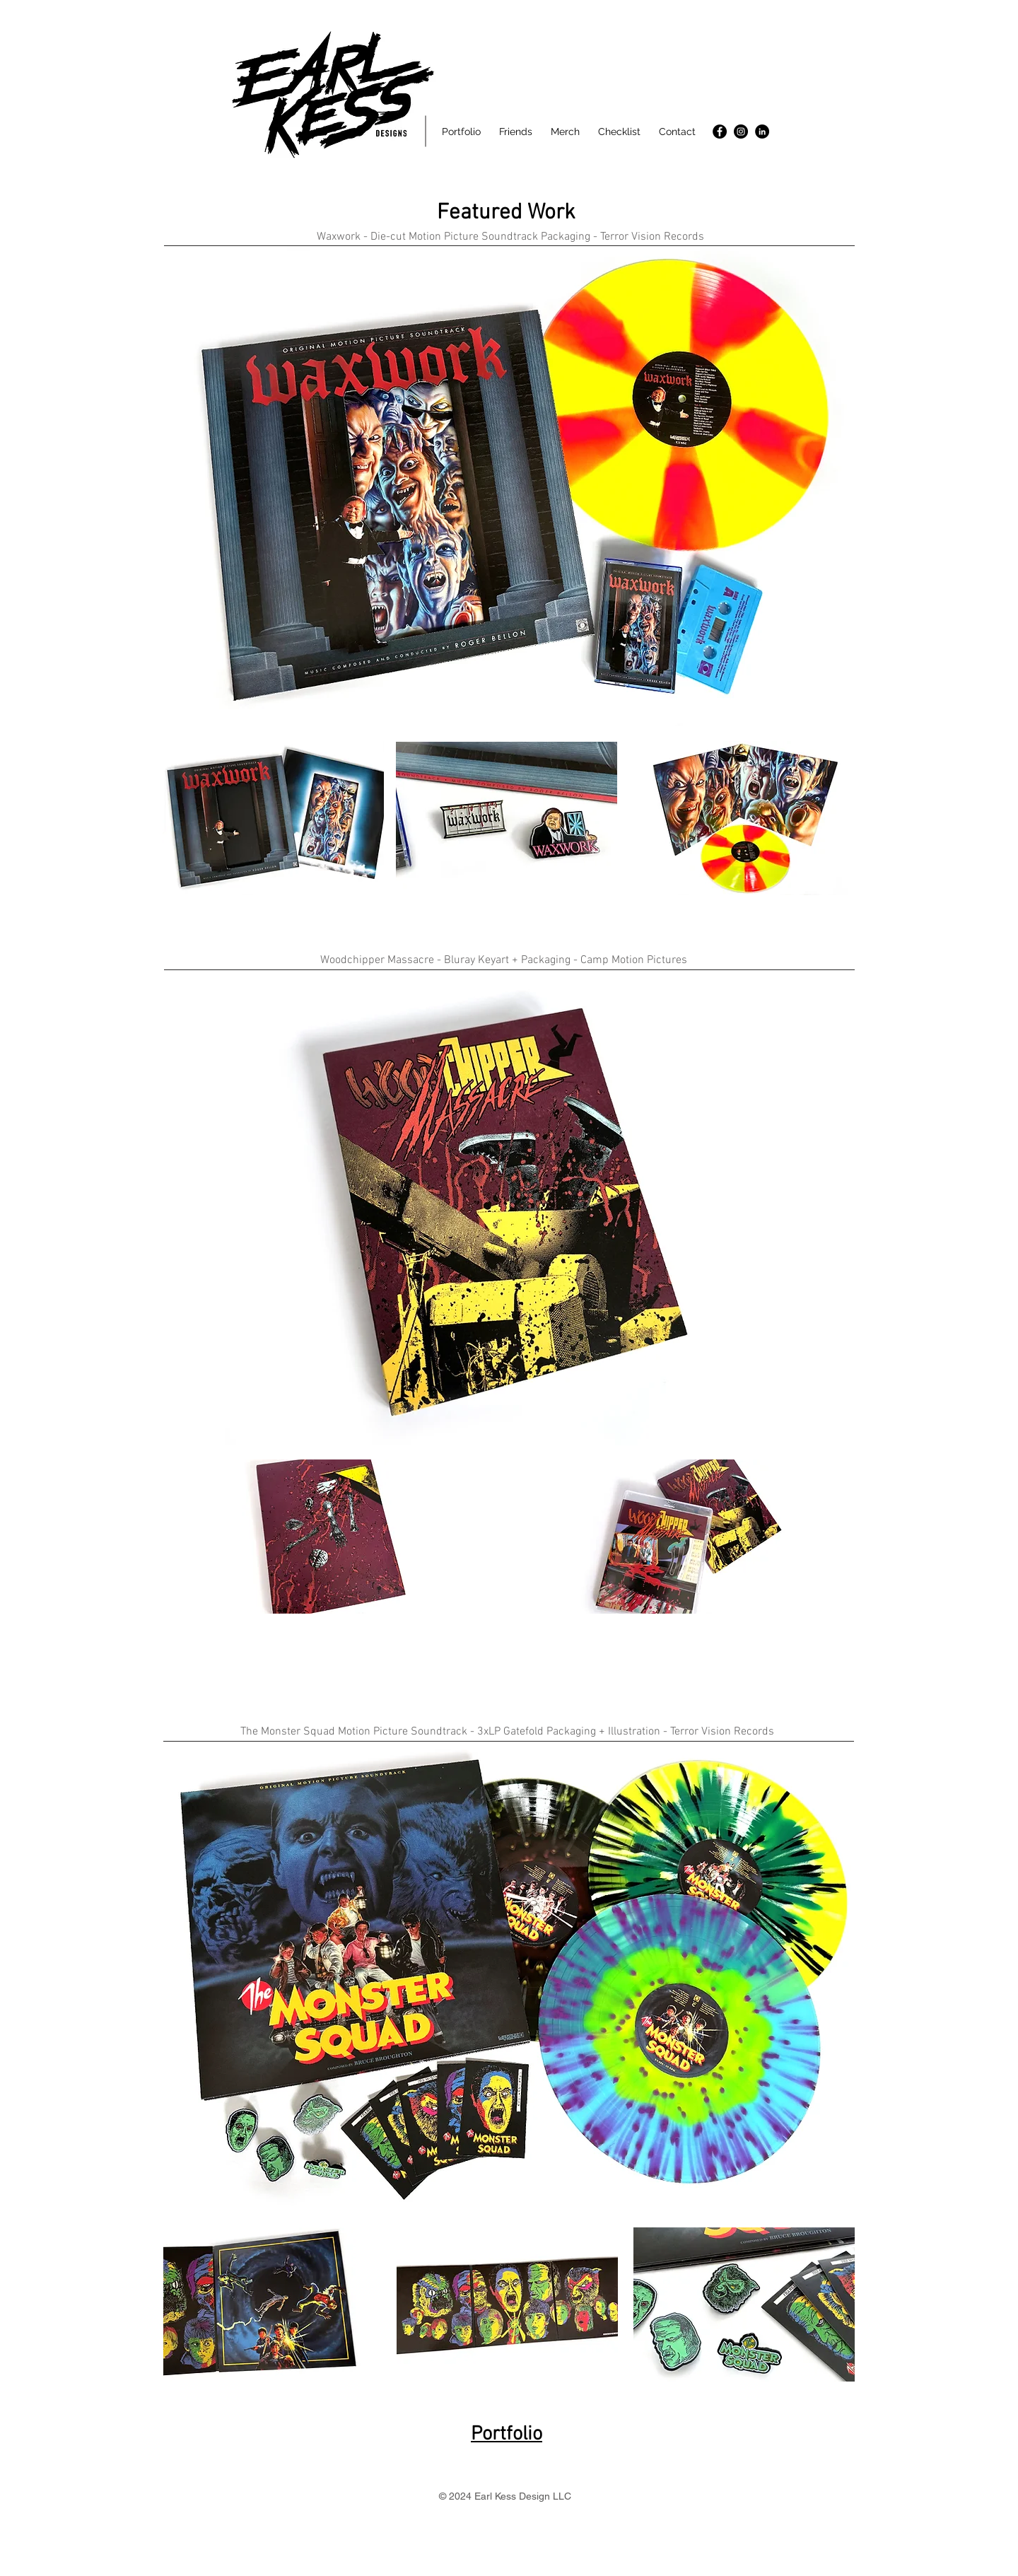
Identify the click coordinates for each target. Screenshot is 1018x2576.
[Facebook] (720, 131)
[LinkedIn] (762, 131)
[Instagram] (741, 131)
